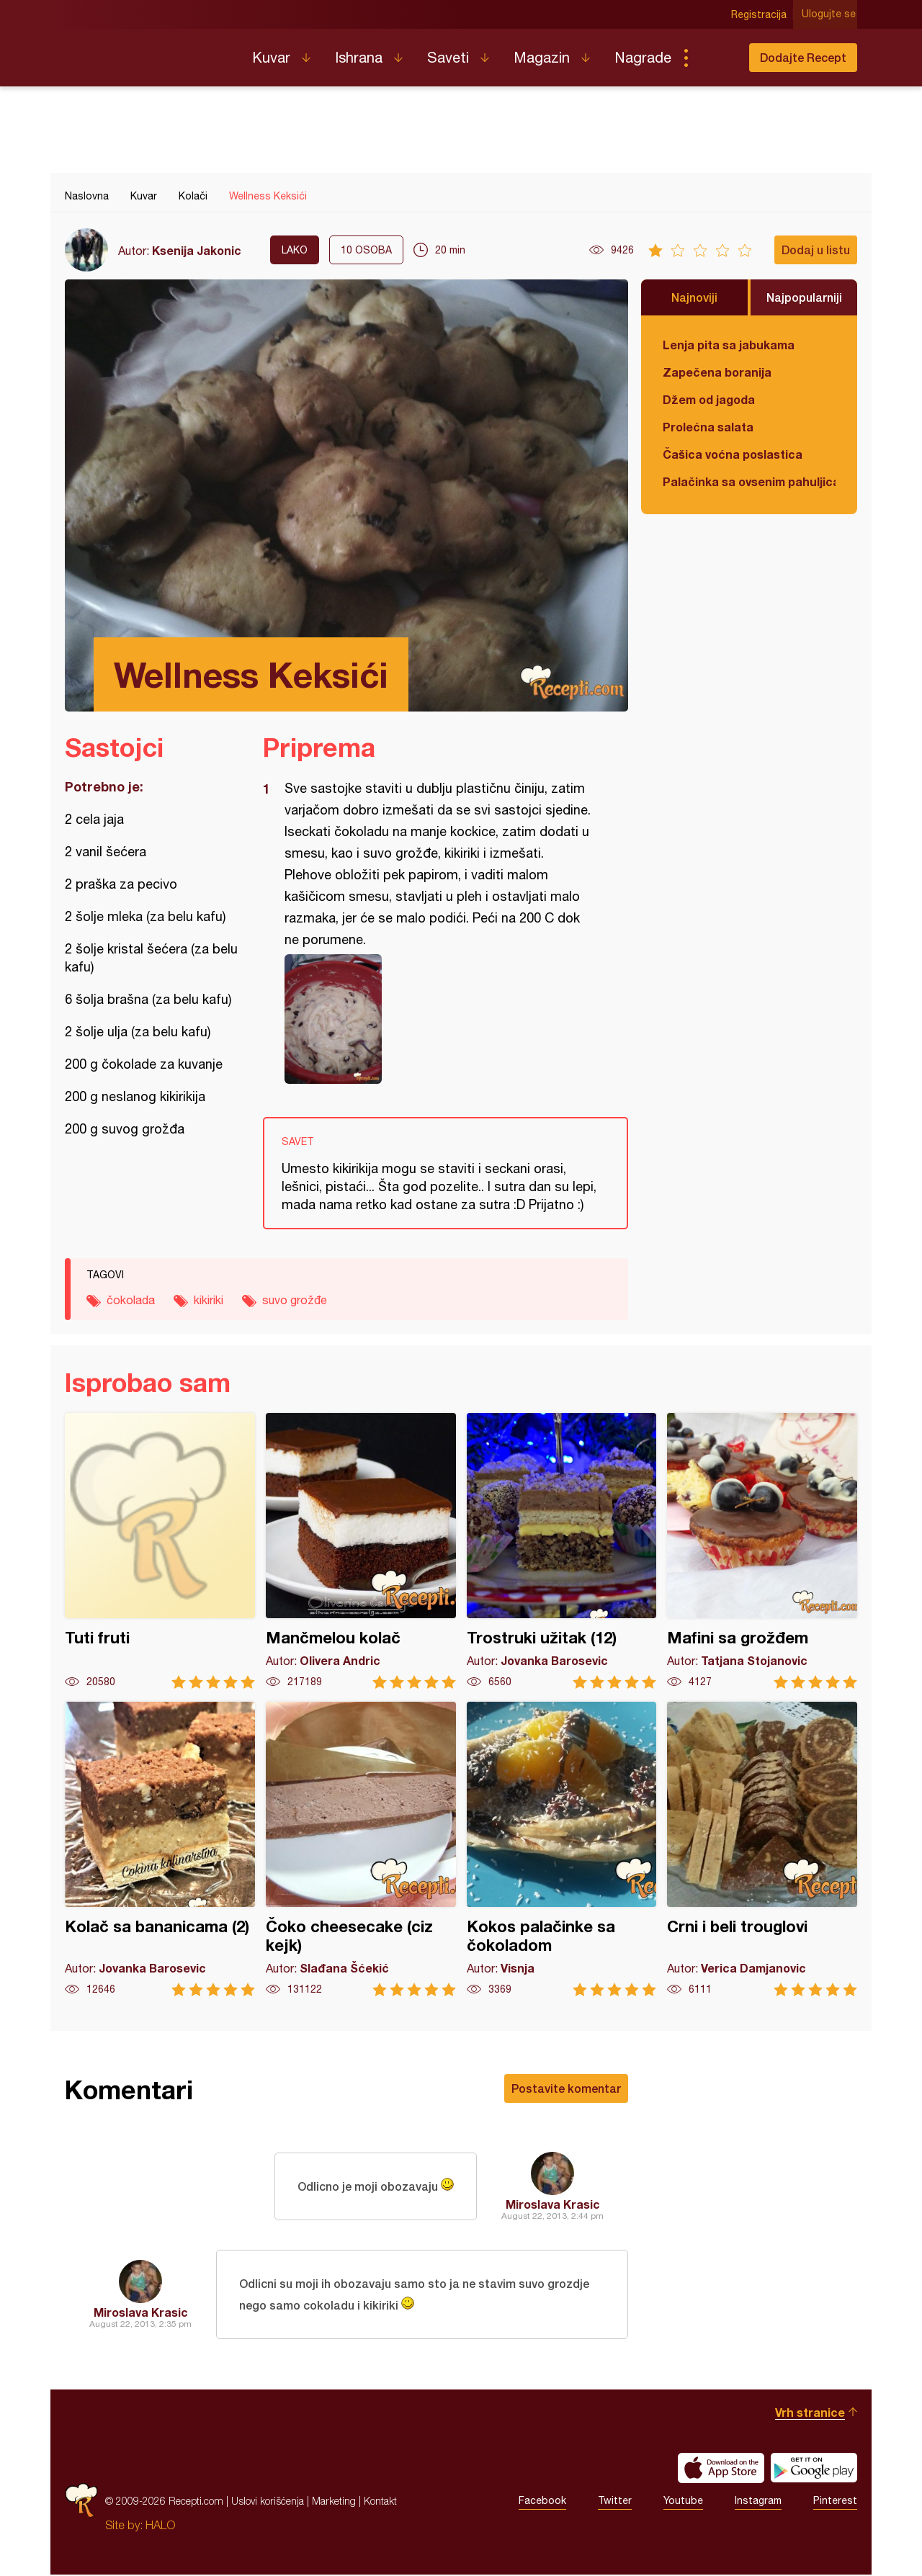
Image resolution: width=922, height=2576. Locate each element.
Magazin (542, 57)
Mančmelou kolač (361, 1551)
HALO (160, 2526)
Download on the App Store (721, 2469)
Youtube (683, 2502)
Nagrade (642, 57)
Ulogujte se (830, 14)
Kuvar (271, 57)
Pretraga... (714, 58)
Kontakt (380, 2502)
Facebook (542, 2502)
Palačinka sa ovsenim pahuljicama (749, 481)
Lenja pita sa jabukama (729, 344)
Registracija (760, 14)
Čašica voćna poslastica (732, 454)
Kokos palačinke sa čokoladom (562, 1849)
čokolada (131, 1299)
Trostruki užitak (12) (562, 1551)
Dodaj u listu (816, 249)
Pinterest (835, 2502)
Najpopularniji (804, 297)
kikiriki (208, 1299)
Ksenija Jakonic (196, 250)
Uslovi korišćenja (267, 2502)
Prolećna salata (708, 427)
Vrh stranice (810, 2413)
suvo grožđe (294, 1299)
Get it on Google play (814, 2469)
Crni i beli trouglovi (762, 1849)
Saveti (448, 57)
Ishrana (358, 57)
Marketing (334, 2502)
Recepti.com (147, 52)
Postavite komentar (566, 2088)
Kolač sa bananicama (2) (160, 1849)
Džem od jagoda (709, 399)
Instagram (758, 2502)
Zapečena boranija (717, 372)
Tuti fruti (160, 1551)
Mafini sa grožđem (762, 1551)
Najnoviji (694, 297)
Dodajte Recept (803, 57)
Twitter (615, 2502)
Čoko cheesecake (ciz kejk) (361, 1849)
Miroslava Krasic (553, 2204)
